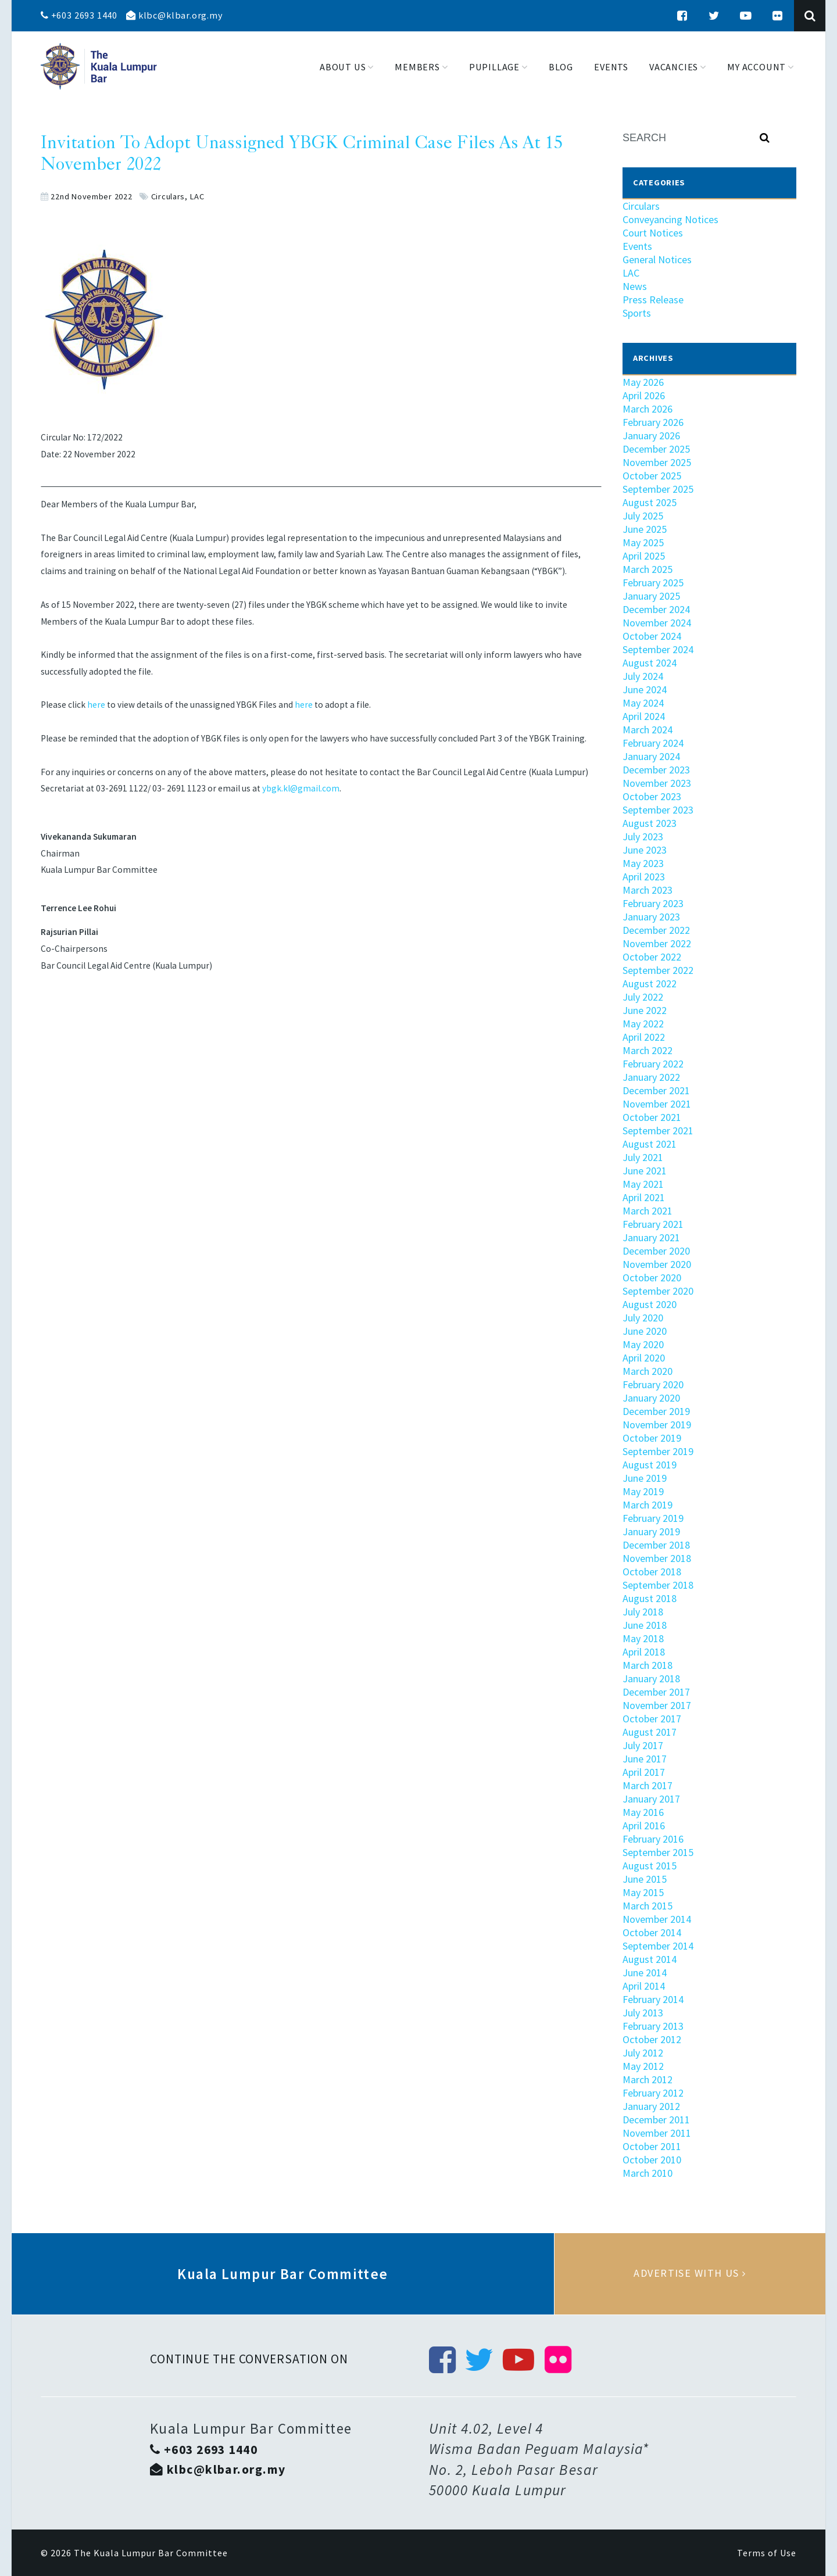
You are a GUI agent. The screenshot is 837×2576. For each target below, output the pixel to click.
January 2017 (651, 1798)
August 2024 (650, 662)
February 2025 (653, 582)
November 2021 (657, 1103)
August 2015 (650, 1865)
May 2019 (643, 1491)
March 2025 (648, 569)
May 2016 (643, 1812)
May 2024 (643, 703)
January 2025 (651, 596)
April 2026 (644, 395)
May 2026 (643, 382)
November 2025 (657, 462)
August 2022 (650, 983)
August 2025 (650, 502)
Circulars (168, 196)
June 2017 (645, 1758)
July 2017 (643, 1745)
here (96, 704)
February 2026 (653, 422)
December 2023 (656, 769)
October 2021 (652, 1117)
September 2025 (658, 489)
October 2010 (652, 2159)
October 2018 (652, 1571)
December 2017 (656, 1692)
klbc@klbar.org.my (174, 15)
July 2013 (643, 2012)
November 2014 (657, 1919)
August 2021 (650, 1144)
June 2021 (645, 1170)
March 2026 (648, 408)
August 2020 (650, 1304)
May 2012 (643, 2066)
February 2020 (653, 1384)
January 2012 (651, 2106)
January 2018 (651, 1678)
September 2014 (658, 1945)
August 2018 (650, 1598)
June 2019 (645, 1478)
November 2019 (657, 1424)
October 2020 (652, 1277)
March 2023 (648, 890)
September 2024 (658, 649)
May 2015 (643, 1892)
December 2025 (656, 449)
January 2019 (651, 1531)
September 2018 (658, 1585)
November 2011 (657, 2133)
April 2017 (644, 1772)
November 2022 (657, 943)
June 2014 (645, 1972)
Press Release (653, 299)
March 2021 (648, 1210)
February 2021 (653, 1224)
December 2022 (656, 930)
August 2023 (650, 823)
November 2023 (657, 783)
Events (637, 246)
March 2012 (648, 2079)
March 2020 (648, 1371)
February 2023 (653, 903)
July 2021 (643, 1157)
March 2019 (648, 1504)
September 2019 (658, 1451)
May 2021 (643, 1184)
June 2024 (645, 689)
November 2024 (657, 622)
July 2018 (643, 1611)
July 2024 (643, 676)
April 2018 (644, 1651)
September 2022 (658, 970)
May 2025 (643, 542)
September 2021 (658, 1130)
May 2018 (643, 1638)
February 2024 (653, 743)
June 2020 (645, 1331)
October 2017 (652, 1718)
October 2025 (652, 475)
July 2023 (643, 836)
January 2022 (651, 1077)
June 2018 (645, 1625)
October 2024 (652, 636)
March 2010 (648, 2173)
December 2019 (656, 1411)
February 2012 (653, 2093)
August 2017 (650, 1732)
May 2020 (643, 1344)
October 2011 (652, 2146)
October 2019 (652, 1438)
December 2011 (656, 2119)
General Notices (657, 259)
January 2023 (651, 916)
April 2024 (644, 716)
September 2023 (658, 809)
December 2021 (656, 1090)
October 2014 (652, 1932)
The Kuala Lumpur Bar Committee (151, 2553)
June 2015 (645, 1879)
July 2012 (643, 2052)
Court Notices (653, 232)
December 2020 (656, 1250)
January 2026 (651, 435)
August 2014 (650, 1959)
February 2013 (653, 2026)
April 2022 (644, 1037)
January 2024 (651, 756)
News (635, 286)
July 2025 (643, 515)
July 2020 (643, 1317)
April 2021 (644, 1197)
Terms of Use (766, 2553)
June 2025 (645, 529)
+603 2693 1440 (79, 15)
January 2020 (651, 1398)
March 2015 (648, 1905)
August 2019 (650, 1464)
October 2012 (652, 2039)
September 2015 (658, 1852)
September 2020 (658, 1291)
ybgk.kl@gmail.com (300, 788)
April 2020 (644, 1357)
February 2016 (653, 1839)
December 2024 (656, 609)
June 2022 (645, 1010)
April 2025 (644, 556)
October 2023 (652, 796)
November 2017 (657, 1705)
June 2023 (645, 850)
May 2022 (643, 1023)
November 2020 (657, 1264)
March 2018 (648, 1665)
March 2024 (648, 729)
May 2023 (643, 863)
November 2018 (657, 1558)
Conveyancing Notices (670, 219)
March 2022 (648, 1050)
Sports (637, 313)
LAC (197, 196)
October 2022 (652, 956)
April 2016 (644, 1825)
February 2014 (653, 1999)
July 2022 (643, 997)
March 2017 (648, 1785)
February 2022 (653, 1063)
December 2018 (656, 1545)
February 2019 (653, 1518)
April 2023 (644, 876)
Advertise (690, 2274)
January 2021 (651, 1237)
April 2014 (644, 1986)
